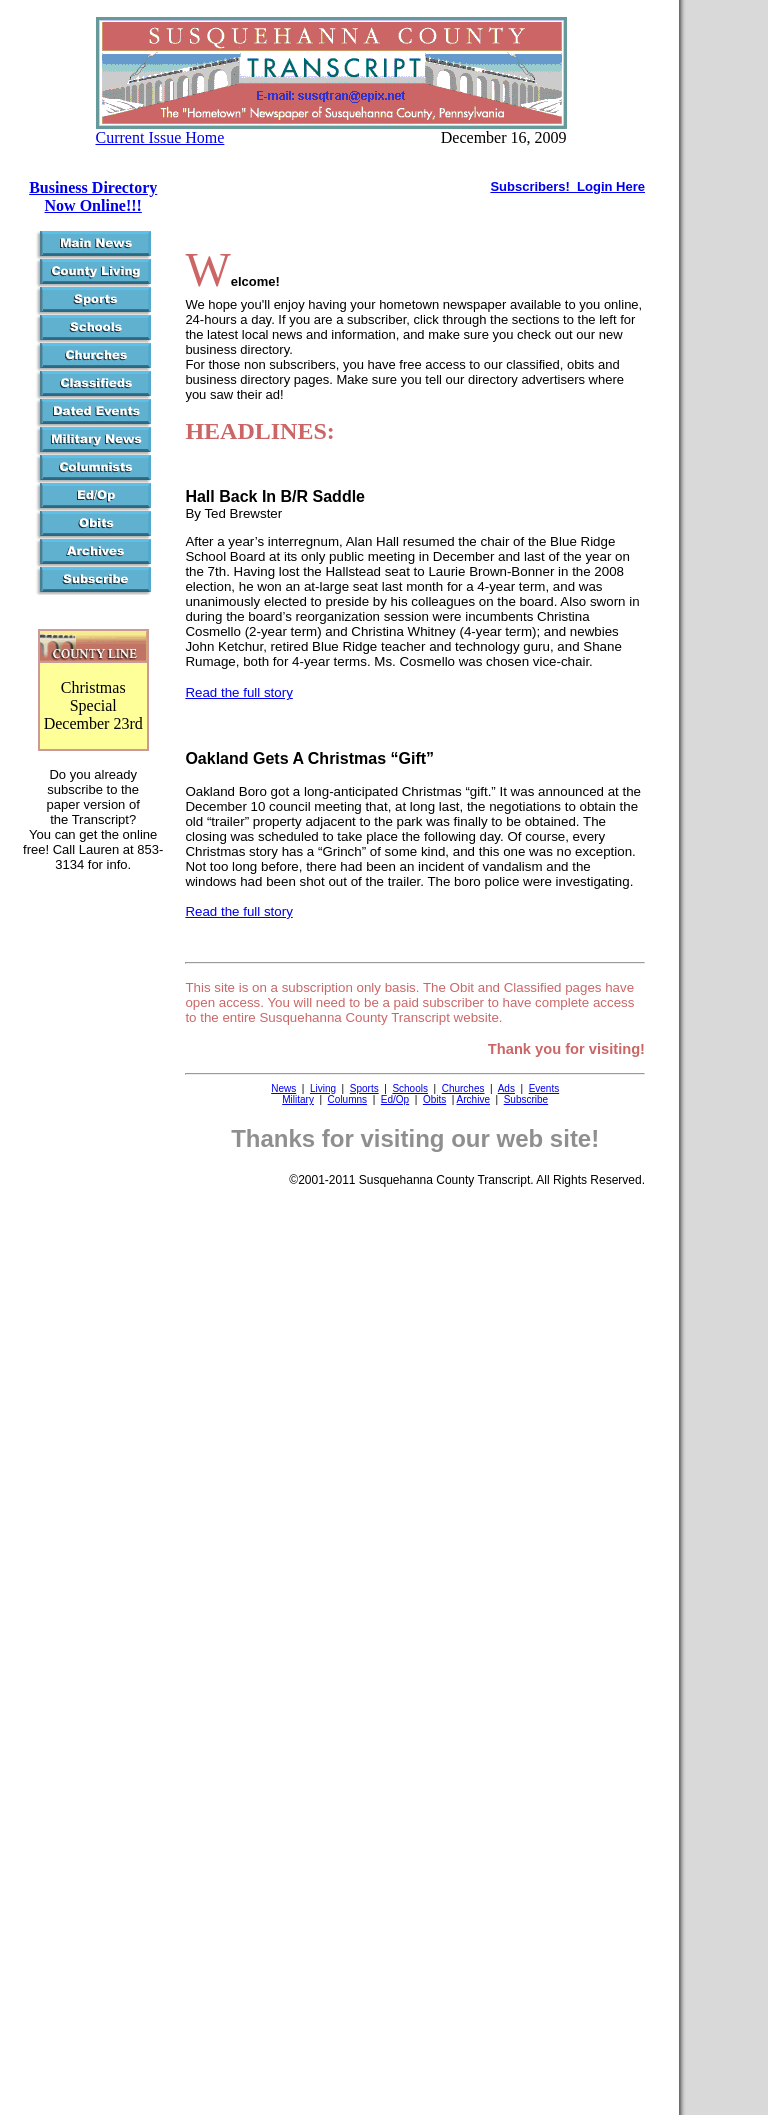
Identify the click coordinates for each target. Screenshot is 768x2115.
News (283, 1088)
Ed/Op (395, 1099)
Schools (410, 1088)
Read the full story (238, 692)
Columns (347, 1099)
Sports (364, 1088)
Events (544, 1088)
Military (298, 1099)
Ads (506, 1088)
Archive (473, 1099)
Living (323, 1088)
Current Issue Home (160, 137)
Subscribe (526, 1099)
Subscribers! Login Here (567, 186)
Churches (463, 1088)
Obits (434, 1099)
